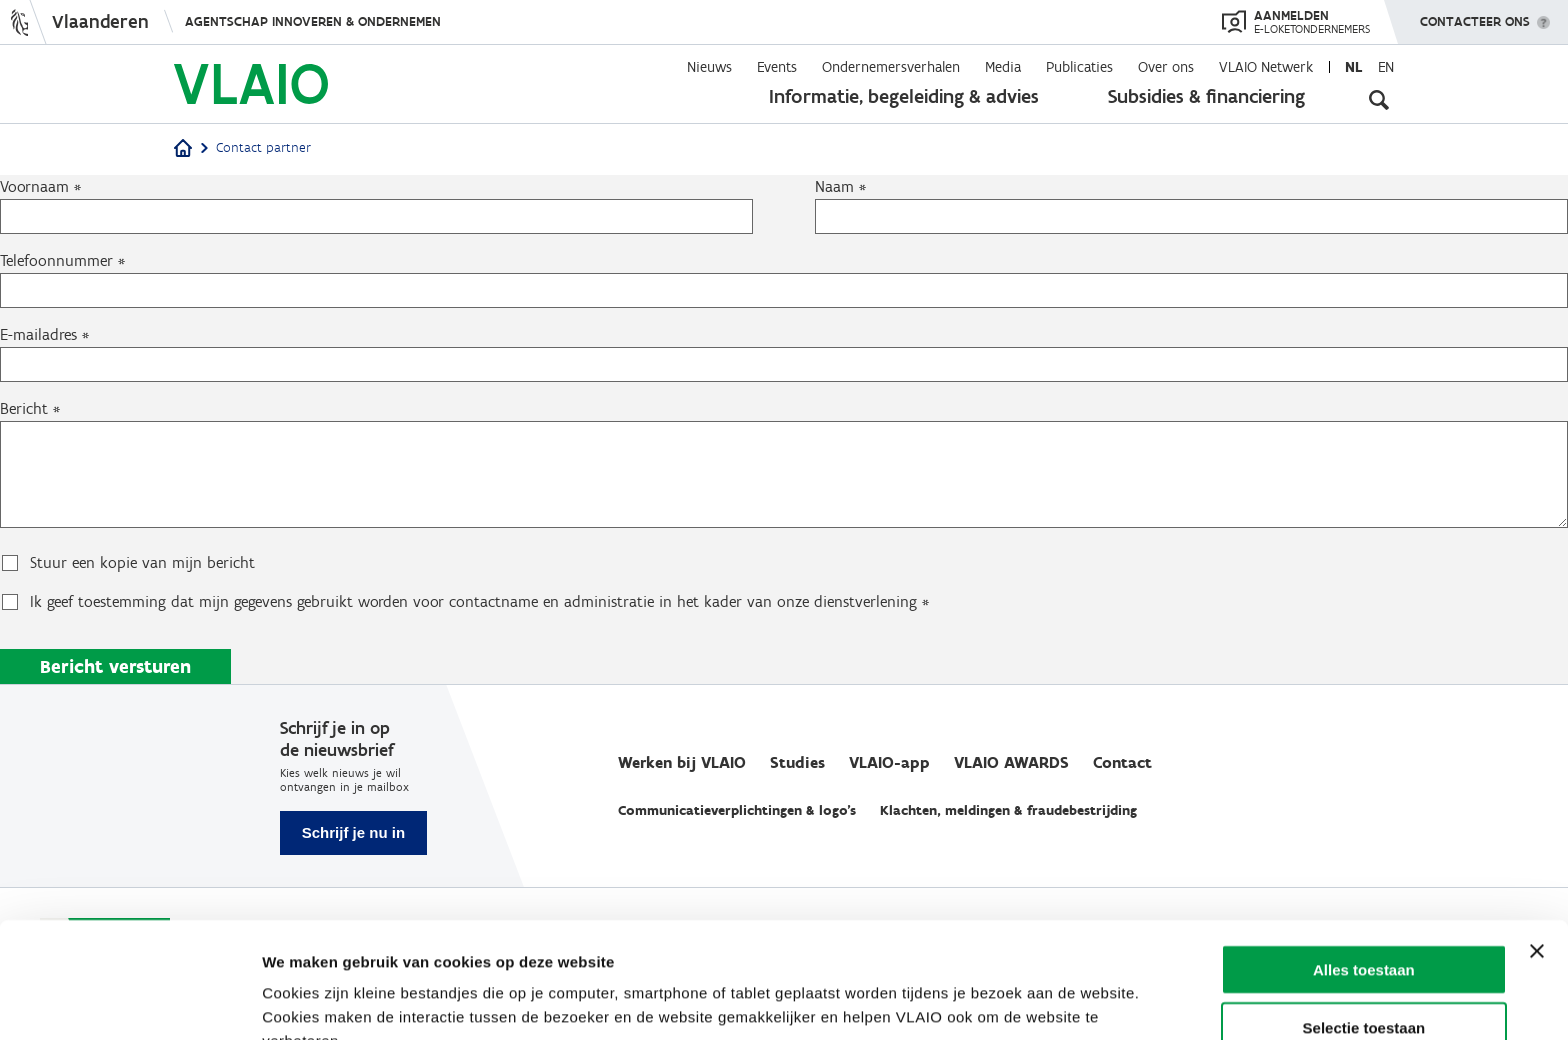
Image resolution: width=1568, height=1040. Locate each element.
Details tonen (1072, 1000)
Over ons (1166, 67)
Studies (797, 762)
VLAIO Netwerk (1266, 67)
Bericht (24, 408)
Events (777, 67)
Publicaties (1079, 67)
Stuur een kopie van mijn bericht (142, 561)
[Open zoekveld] (1379, 100)
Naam (834, 186)
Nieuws (709, 67)
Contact (1122, 762)
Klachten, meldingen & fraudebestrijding (1008, 810)
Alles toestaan (1364, 864)
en (1386, 67)
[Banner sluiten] (1537, 846)
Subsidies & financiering (1206, 96)
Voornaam (34, 186)
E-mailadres (38, 334)
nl (1353, 67)
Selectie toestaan (1364, 923)
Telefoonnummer (56, 260)
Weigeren (1363, 981)
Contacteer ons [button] (1475, 15)
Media (1003, 67)
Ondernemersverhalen (891, 67)
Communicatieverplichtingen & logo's (737, 810)
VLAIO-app (889, 762)
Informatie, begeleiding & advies (904, 96)
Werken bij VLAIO (682, 762)
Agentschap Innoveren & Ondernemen (313, 21)
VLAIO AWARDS (1011, 762)
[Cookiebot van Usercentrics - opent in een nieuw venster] (129, 1001)
